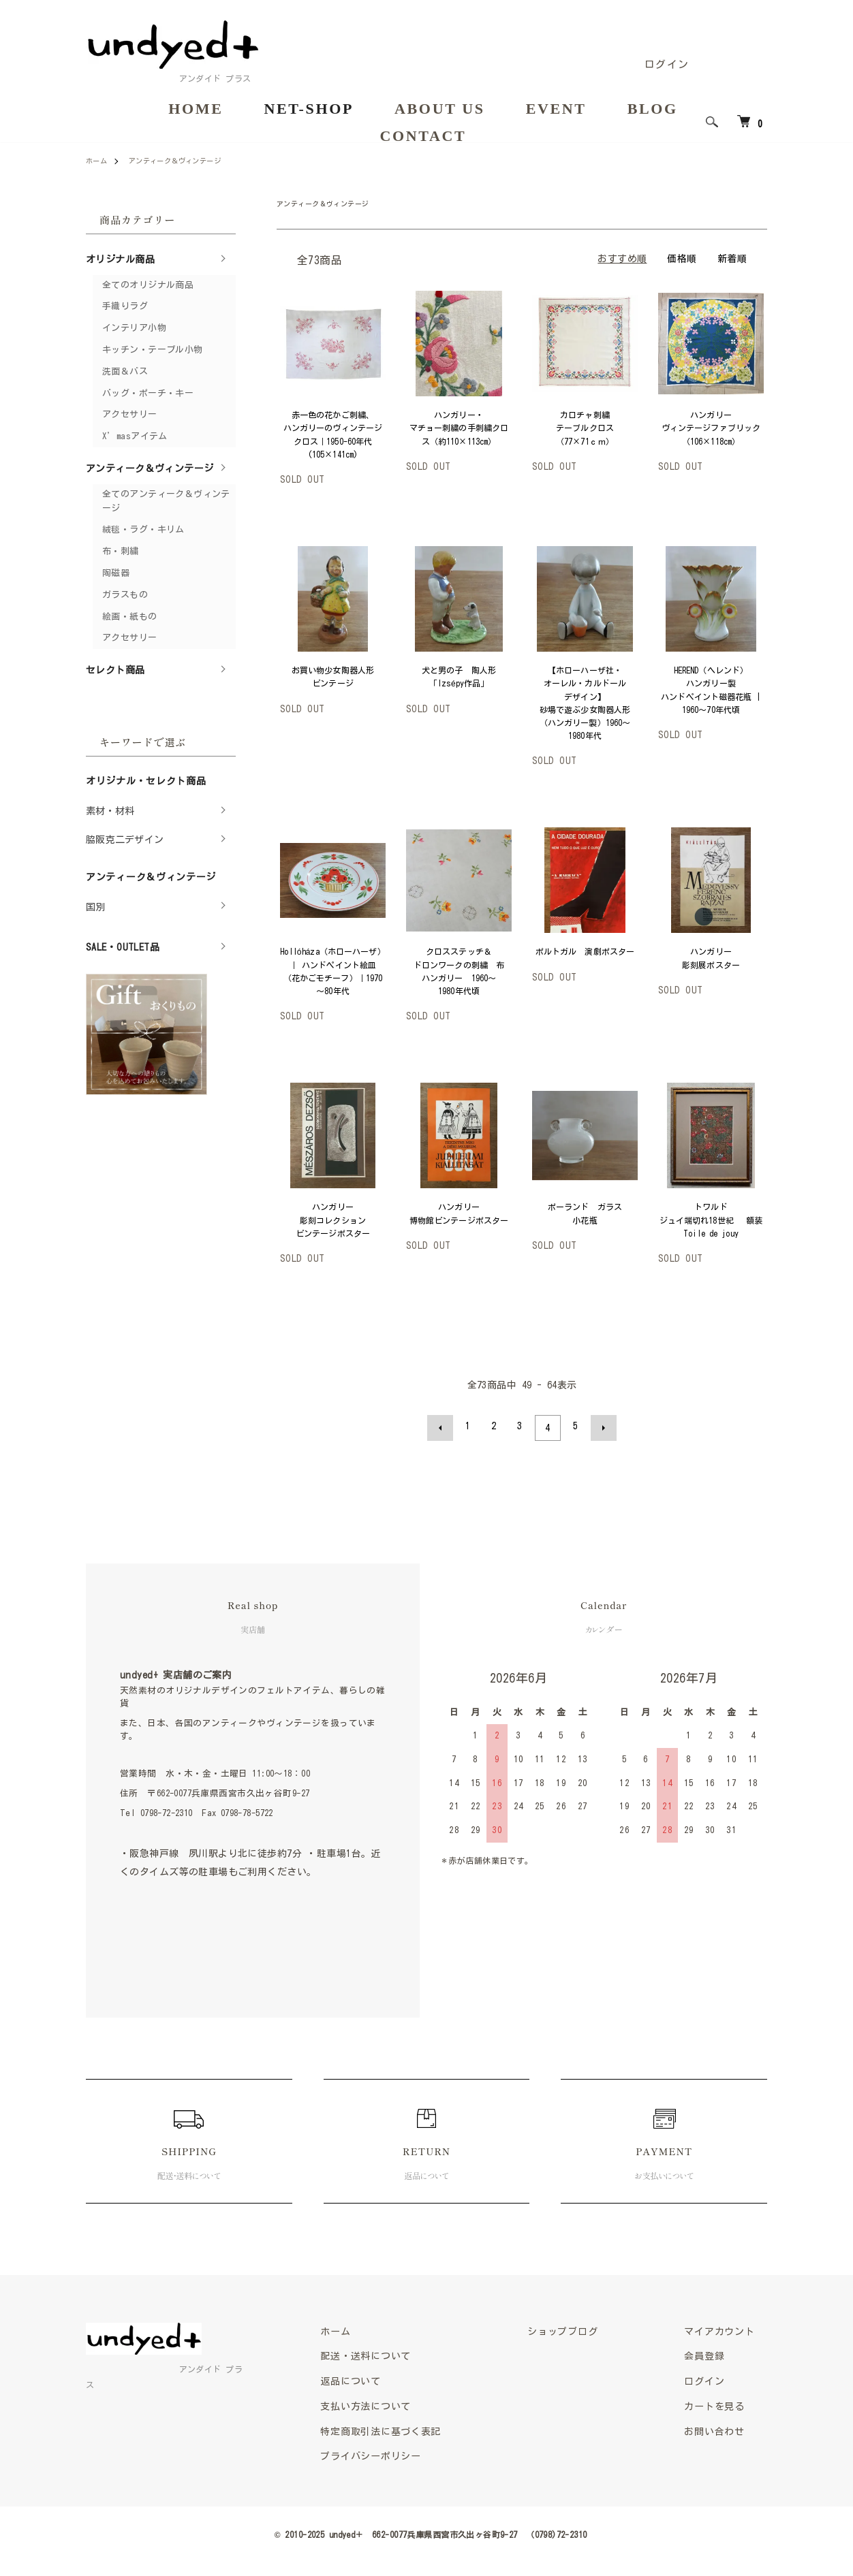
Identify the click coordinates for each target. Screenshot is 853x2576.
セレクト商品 (115, 670)
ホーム (98, 160)
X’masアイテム (135, 436)
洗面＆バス (125, 371)
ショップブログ (589, 2328)
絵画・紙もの (129, 616)
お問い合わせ (723, 2433)
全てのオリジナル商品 (147, 285)
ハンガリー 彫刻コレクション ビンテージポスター (335, 1220)
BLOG (652, 109)
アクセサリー (129, 414)
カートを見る (723, 2406)
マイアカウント (728, 2328)
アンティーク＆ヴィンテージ (188, 160)
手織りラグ (125, 306)
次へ (599, 1426)
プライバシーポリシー (413, 2458)
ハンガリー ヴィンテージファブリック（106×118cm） (711, 428)
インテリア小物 (134, 327)
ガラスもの (125, 594)
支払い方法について (407, 2406)
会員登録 (712, 2354)
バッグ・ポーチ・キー (147, 393)
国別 (96, 907)
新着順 (732, 259)
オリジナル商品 (120, 259)
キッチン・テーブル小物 (152, 349)
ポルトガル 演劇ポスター (585, 951)
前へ (444, 1426)
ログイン (667, 64)
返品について (391, 2380)
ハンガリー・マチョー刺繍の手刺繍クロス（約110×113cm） (458, 428)
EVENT (556, 109)
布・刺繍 (120, 551)
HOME (195, 109)
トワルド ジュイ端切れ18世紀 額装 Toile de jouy (715, 1220)
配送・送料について (407, 2354)
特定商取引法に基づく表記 (424, 2433)
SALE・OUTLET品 (122, 947)
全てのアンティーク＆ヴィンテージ (166, 501)
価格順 (681, 259)
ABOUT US (439, 109)
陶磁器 (115, 573)
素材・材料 (110, 811)
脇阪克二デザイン (125, 839)
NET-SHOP (309, 109)
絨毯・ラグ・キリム (143, 529)
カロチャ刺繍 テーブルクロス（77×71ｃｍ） (587, 428)
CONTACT (423, 136)
